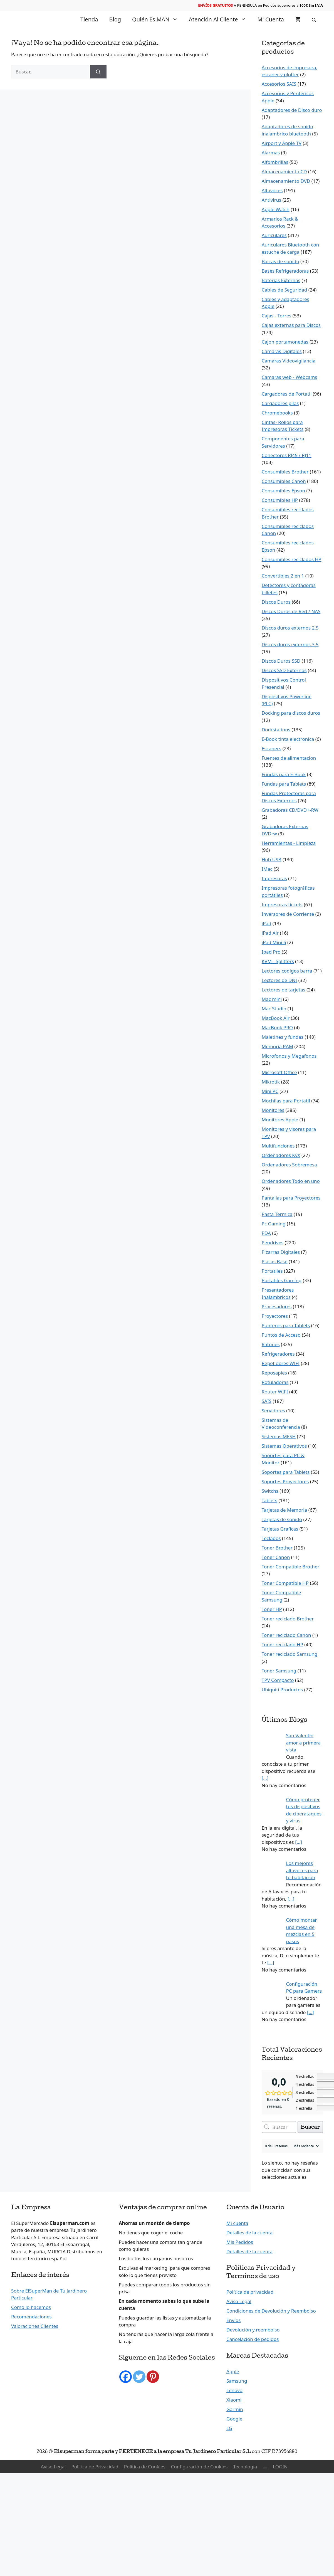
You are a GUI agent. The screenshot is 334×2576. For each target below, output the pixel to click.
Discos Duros (276, 602)
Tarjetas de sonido (282, 1519)
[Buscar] (98, 71)
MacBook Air (276, 1018)
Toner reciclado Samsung (290, 1654)
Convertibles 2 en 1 (283, 576)
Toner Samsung (279, 1670)
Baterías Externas (281, 280)
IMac (267, 869)
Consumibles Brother (285, 471)
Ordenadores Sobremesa (289, 1164)
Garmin (234, 2409)
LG (229, 2428)
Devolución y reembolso (253, 2329)
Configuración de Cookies (199, 2466)
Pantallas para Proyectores (291, 1198)
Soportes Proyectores (285, 1481)
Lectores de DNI (279, 980)
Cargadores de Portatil (286, 394)
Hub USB (271, 859)
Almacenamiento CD (284, 171)
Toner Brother (277, 1547)
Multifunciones (278, 1146)
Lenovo (234, 2390)
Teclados (271, 1538)
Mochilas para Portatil (286, 1100)
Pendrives (273, 1242)
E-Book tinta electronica (288, 739)
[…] (265, 1778)
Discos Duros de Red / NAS (291, 611)
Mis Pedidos (239, 2242)
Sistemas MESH (279, 1436)
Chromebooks (277, 412)
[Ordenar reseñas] (305, 2146)
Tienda (89, 19)
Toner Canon (276, 1557)
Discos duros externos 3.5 (290, 644)
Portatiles (272, 1271)
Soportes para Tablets (286, 1472)
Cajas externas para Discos (291, 325)
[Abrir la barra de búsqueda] (314, 19)
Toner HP (272, 1609)
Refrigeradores (278, 1354)
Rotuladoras (275, 1382)
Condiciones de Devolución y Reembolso (271, 2311)
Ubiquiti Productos (282, 1689)
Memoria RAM (277, 1046)
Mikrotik (271, 1082)
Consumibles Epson (283, 490)
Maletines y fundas (282, 1037)
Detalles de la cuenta (249, 2232)
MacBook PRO (277, 1027)
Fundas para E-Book (284, 774)
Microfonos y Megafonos (289, 1056)
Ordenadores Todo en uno (291, 1181)
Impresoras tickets (282, 904)
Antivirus (271, 200)
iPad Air (270, 933)
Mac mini (272, 999)
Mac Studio (274, 1008)
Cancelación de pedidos (252, 2339)
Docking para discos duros (291, 713)
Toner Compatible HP (285, 1583)
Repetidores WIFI (281, 1363)
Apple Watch (276, 209)
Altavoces (272, 190)
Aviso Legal (238, 2301)
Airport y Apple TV (282, 143)
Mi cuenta (270, 19)
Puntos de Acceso (281, 1335)
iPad (266, 923)
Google (234, 2418)
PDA (266, 1233)
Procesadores (277, 1306)
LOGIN (280, 2466)
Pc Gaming (274, 1223)
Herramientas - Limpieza (289, 843)
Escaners (271, 748)
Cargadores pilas (280, 403)
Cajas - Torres (276, 315)
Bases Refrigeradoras (285, 271)
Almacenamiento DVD (286, 181)
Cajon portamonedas (285, 342)
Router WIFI (275, 1391)
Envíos (233, 2320)
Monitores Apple (280, 1119)
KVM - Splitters (278, 961)
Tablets (269, 1500)
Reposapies (274, 1373)
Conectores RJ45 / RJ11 (286, 455)
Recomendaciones (31, 2316)
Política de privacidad (249, 2292)
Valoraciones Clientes (34, 2326)
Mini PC (270, 1091)
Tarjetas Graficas (280, 1529)
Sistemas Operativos (284, 1446)
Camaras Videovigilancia (288, 360)
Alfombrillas (275, 162)
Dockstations (276, 729)
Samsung (236, 2381)
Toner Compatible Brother (291, 1566)
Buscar (310, 2127)
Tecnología (245, 2466)
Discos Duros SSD (281, 661)
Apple (232, 2371)
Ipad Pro (271, 952)
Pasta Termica (277, 1214)
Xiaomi (233, 2400)
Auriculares (274, 235)
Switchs (270, 1491)
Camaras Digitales (282, 351)
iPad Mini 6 (274, 942)
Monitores (273, 1110)
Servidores (273, 1410)
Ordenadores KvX (281, 1155)
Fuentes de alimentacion (289, 758)
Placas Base (275, 1261)
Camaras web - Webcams (289, 377)
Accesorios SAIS (279, 84)
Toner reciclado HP (282, 1644)
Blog (115, 19)
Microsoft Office (279, 1072)
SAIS (266, 1401)
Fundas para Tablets (284, 784)
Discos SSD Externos (284, 670)
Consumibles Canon (284, 481)
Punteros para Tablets (286, 1325)
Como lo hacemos (31, 2307)
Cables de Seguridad (284, 290)
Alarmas (271, 152)
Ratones (271, 1344)
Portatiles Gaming (281, 1280)
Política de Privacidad (94, 2466)
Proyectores (275, 1316)
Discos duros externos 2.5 (290, 628)
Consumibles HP (280, 500)
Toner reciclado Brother (288, 1618)
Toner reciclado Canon (286, 1635)
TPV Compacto (278, 1680)
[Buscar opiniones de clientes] (279, 2127)
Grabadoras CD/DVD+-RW (290, 810)
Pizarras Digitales (281, 1252)
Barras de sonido (280, 261)
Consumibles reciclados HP (291, 559)
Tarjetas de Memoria (284, 1510)
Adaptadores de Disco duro (292, 110)
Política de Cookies (144, 2466)
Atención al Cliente (220, 19)
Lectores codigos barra (287, 971)
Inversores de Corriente (288, 914)
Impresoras (274, 878)
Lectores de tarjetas (283, 989)
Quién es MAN (157, 19)
